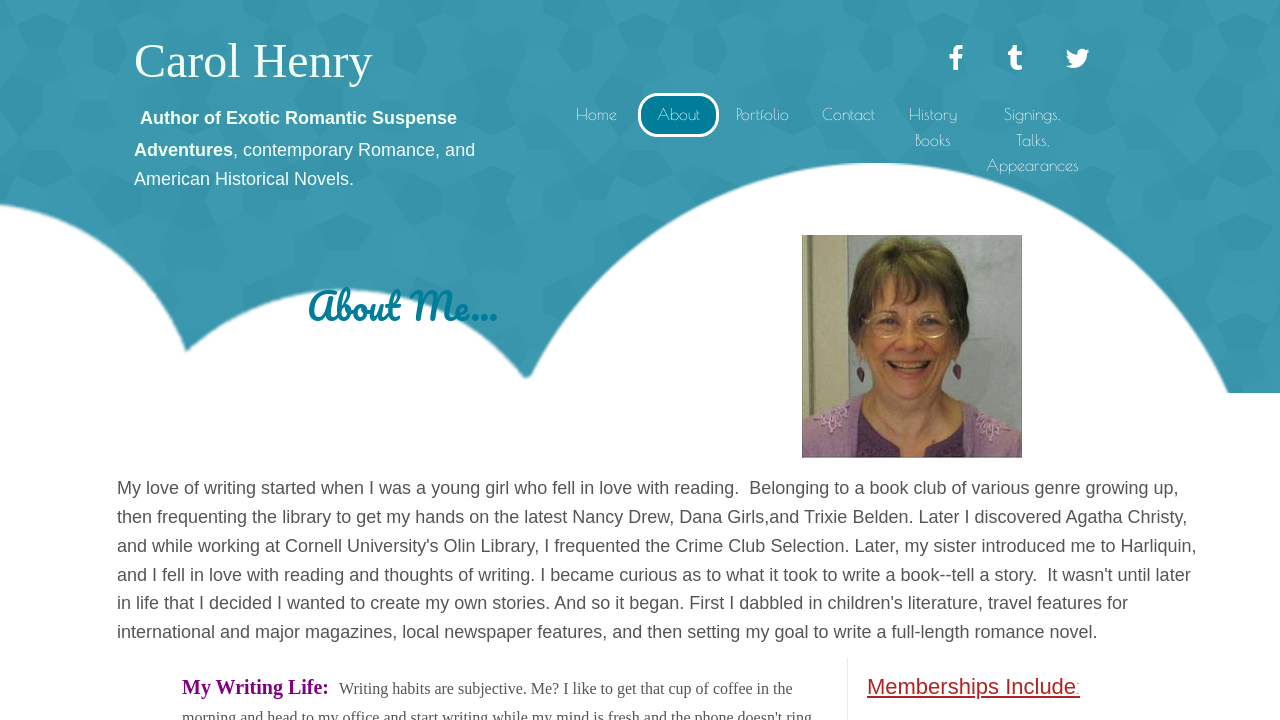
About (678, 114)
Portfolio (762, 114)
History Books (933, 127)
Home (596, 114)
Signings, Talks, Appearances (1032, 139)
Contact (848, 114)
